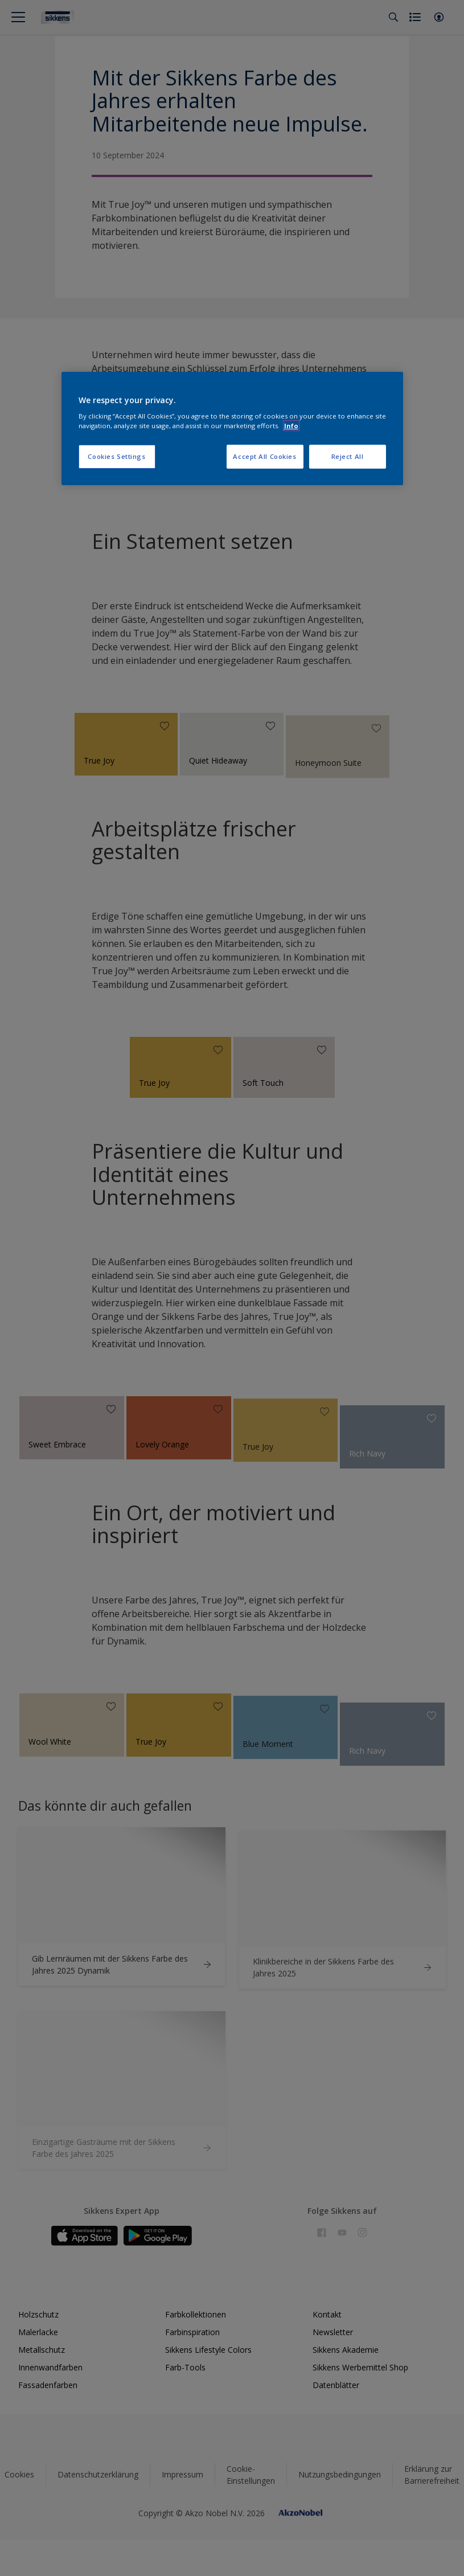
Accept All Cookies (264, 456)
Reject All (347, 456)
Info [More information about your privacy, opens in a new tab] (291, 425)
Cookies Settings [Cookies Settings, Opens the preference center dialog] (116, 456)
